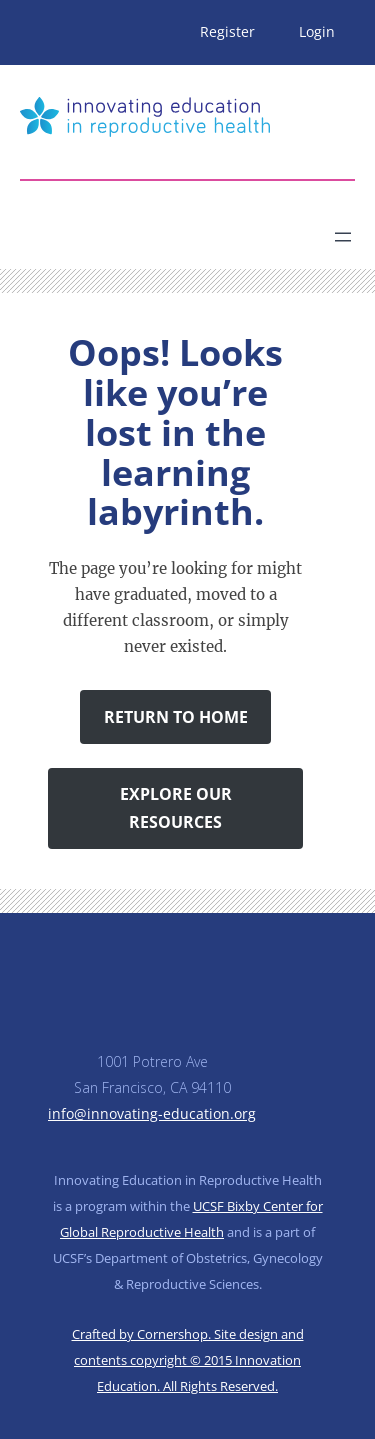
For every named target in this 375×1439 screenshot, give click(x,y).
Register (227, 31)
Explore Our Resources (176, 808)
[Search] (196, 229)
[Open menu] (343, 237)
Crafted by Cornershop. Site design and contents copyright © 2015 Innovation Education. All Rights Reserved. (188, 1360)
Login (317, 31)
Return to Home (176, 717)
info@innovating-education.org (152, 1113)
